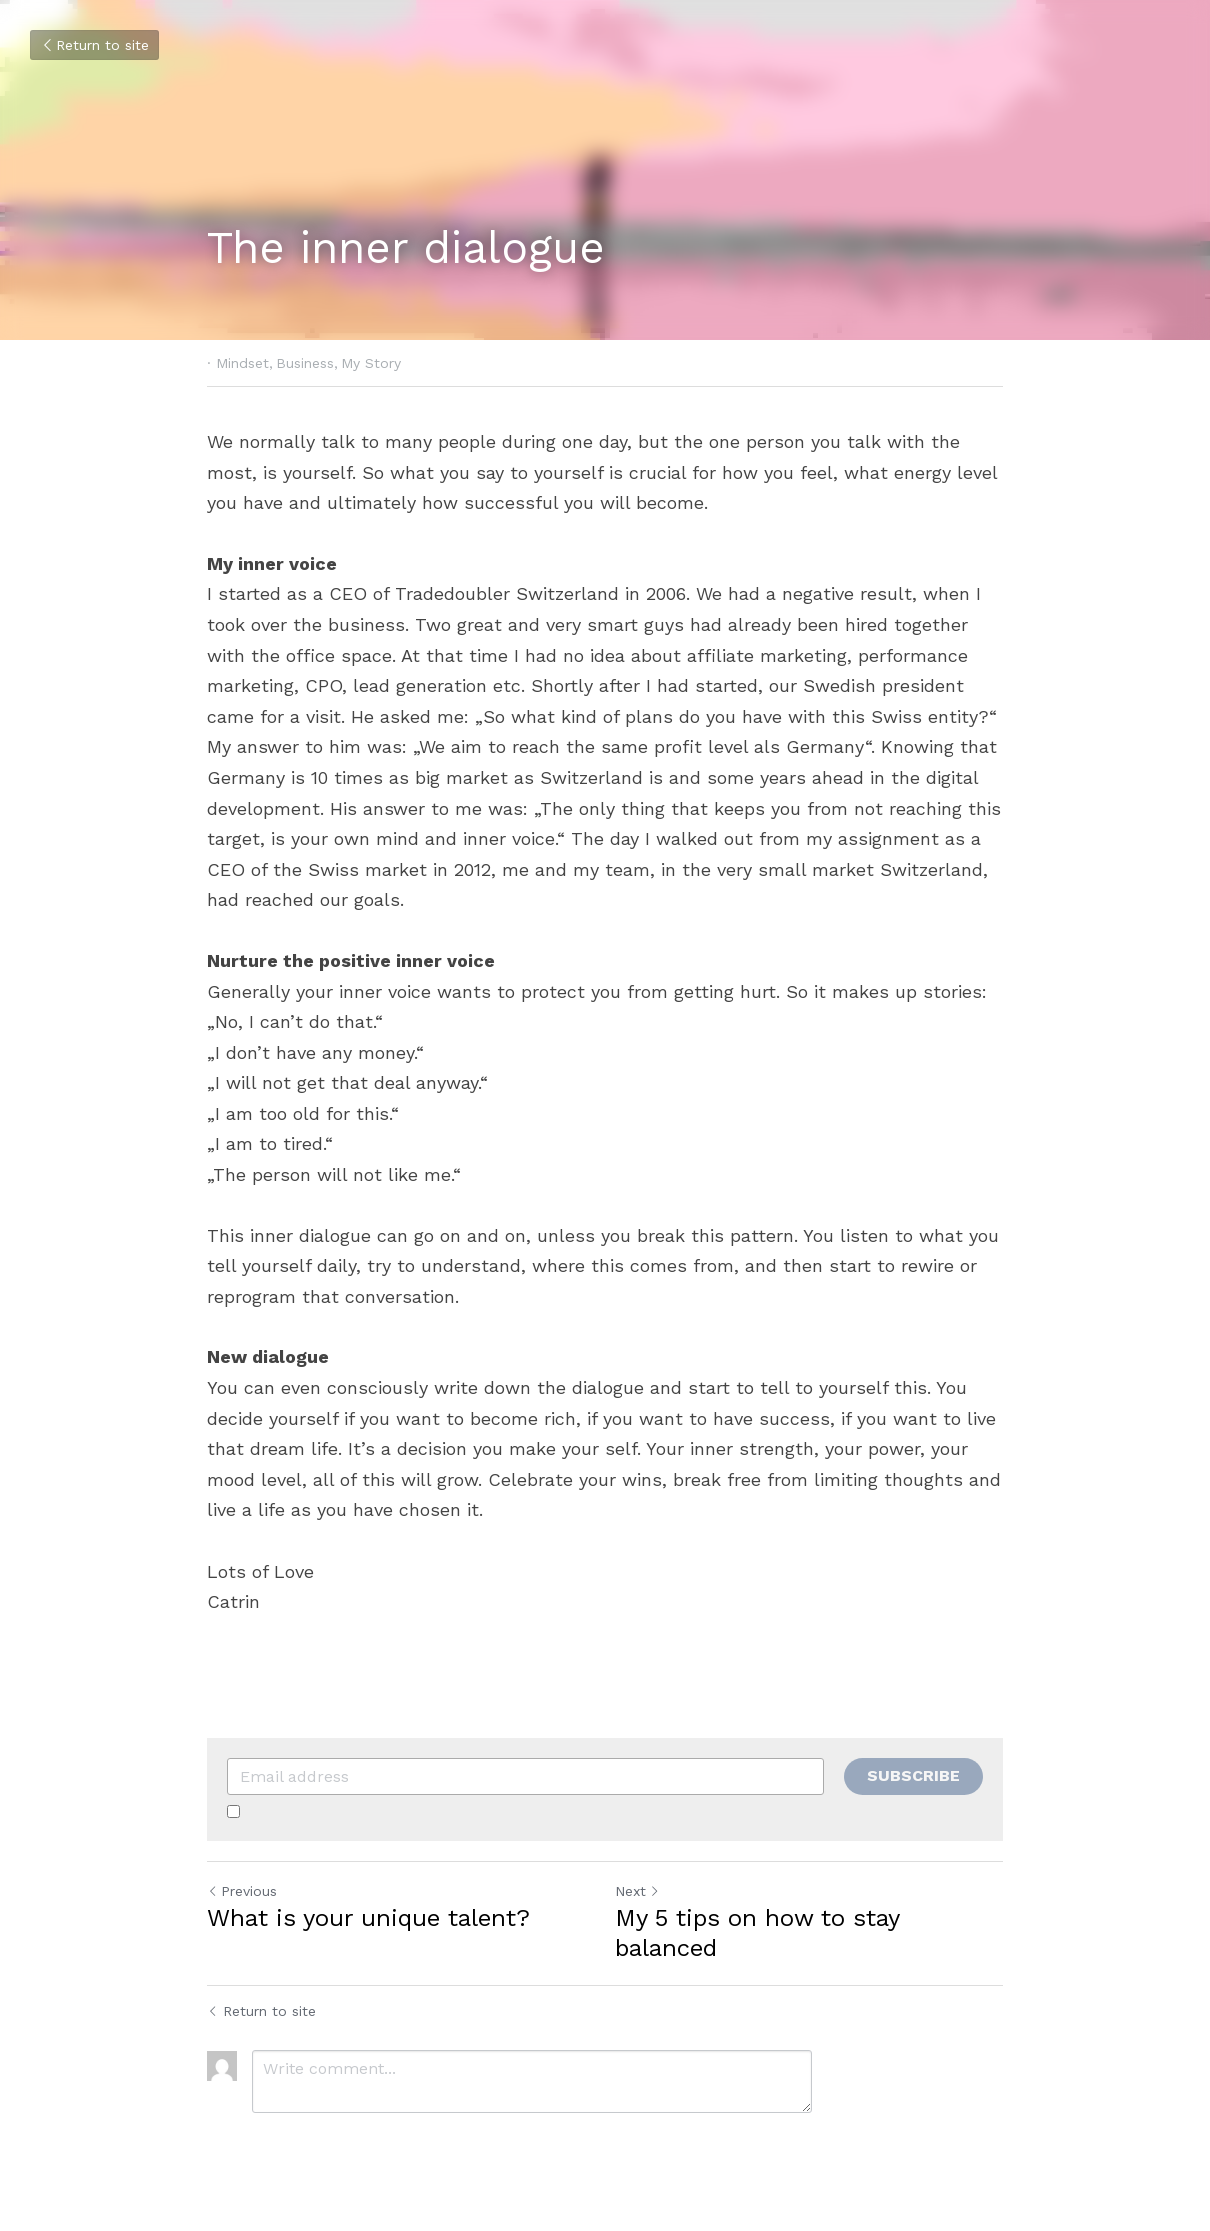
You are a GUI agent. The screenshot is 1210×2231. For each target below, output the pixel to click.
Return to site (94, 45)
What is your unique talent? (368, 1918)
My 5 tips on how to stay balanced (757, 1933)
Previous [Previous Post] (242, 1891)
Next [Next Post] (637, 1891)
